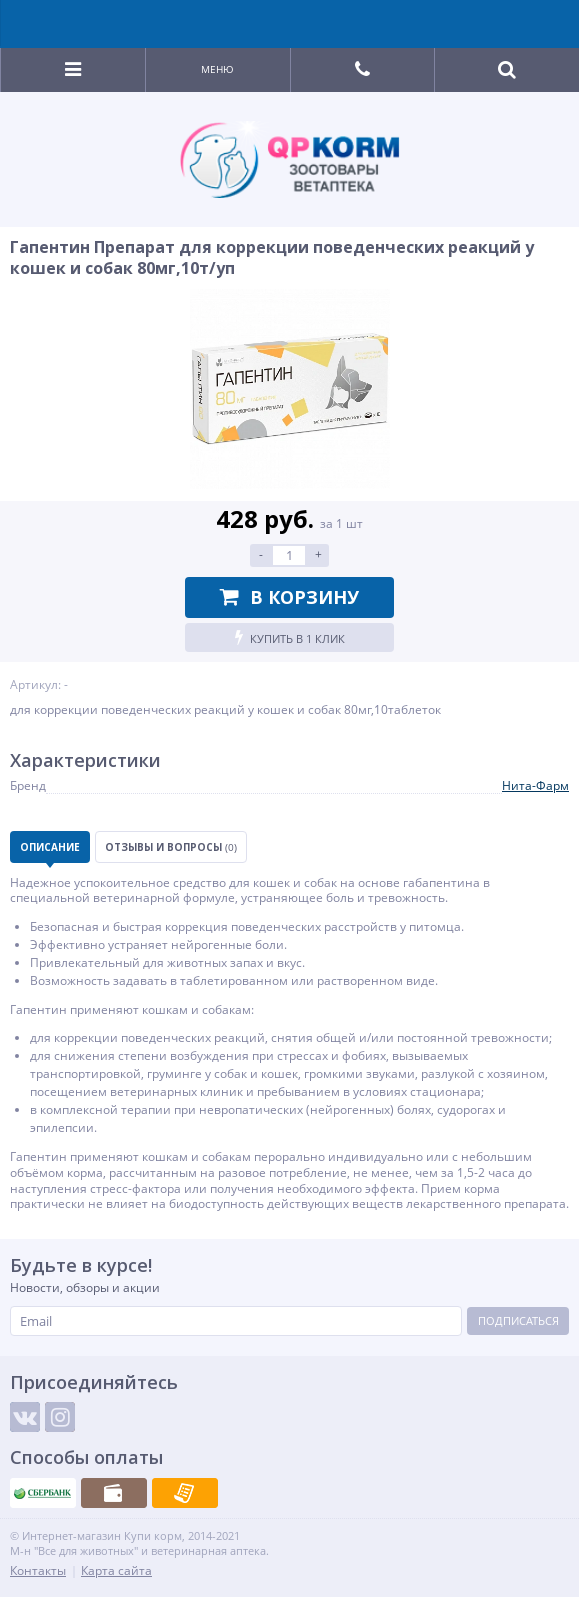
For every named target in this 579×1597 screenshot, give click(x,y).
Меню (217, 69)
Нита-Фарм (535, 785)
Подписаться (518, 1320)
